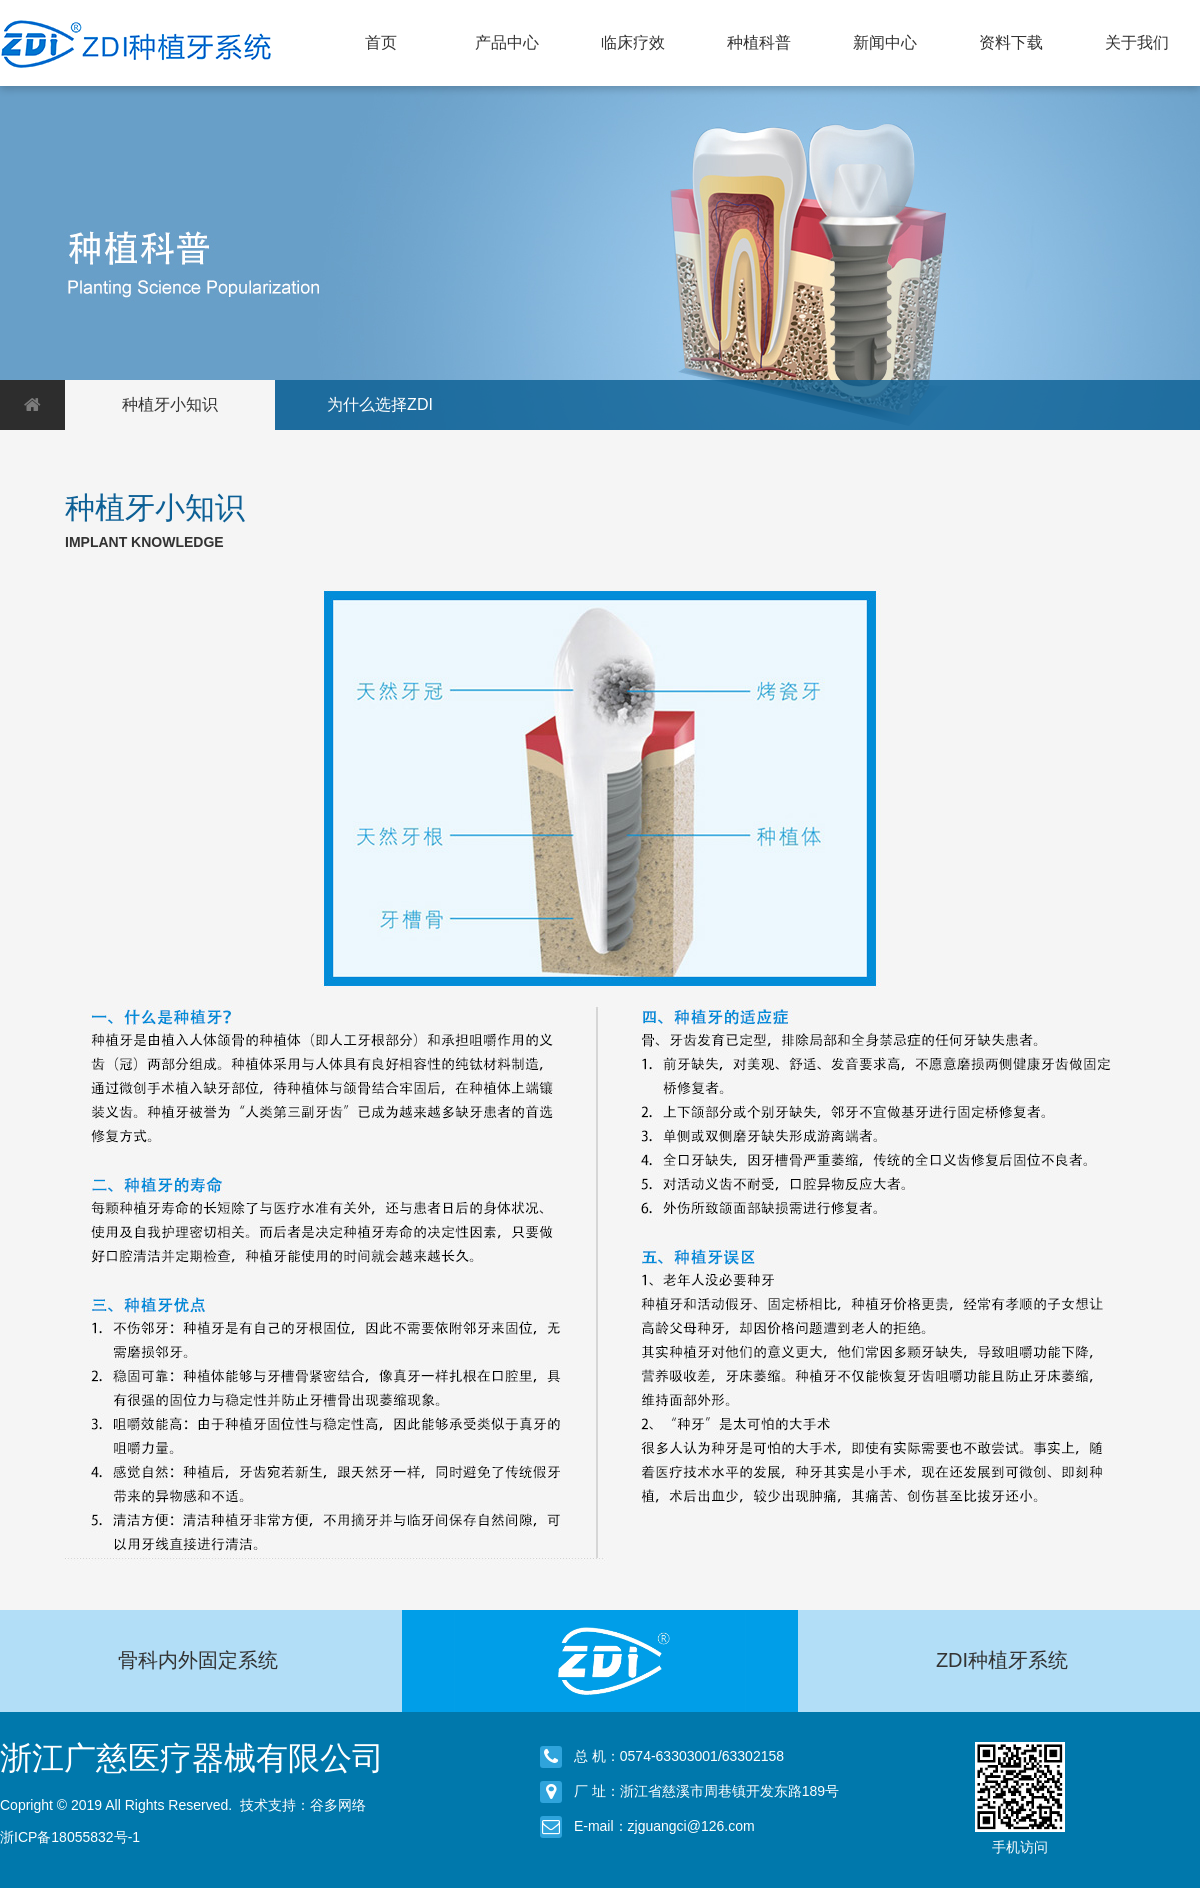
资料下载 (1011, 42)
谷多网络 (338, 1805)
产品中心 (507, 42)
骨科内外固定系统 (198, 1660)
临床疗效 (633, 42)
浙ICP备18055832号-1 (70, 1837)
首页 (381, 42)
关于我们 (1137, 42)
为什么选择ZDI (380, 404)
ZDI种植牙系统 (1002, 1660)
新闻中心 (885, 42)
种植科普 (759, 42)
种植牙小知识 (170, 404)
